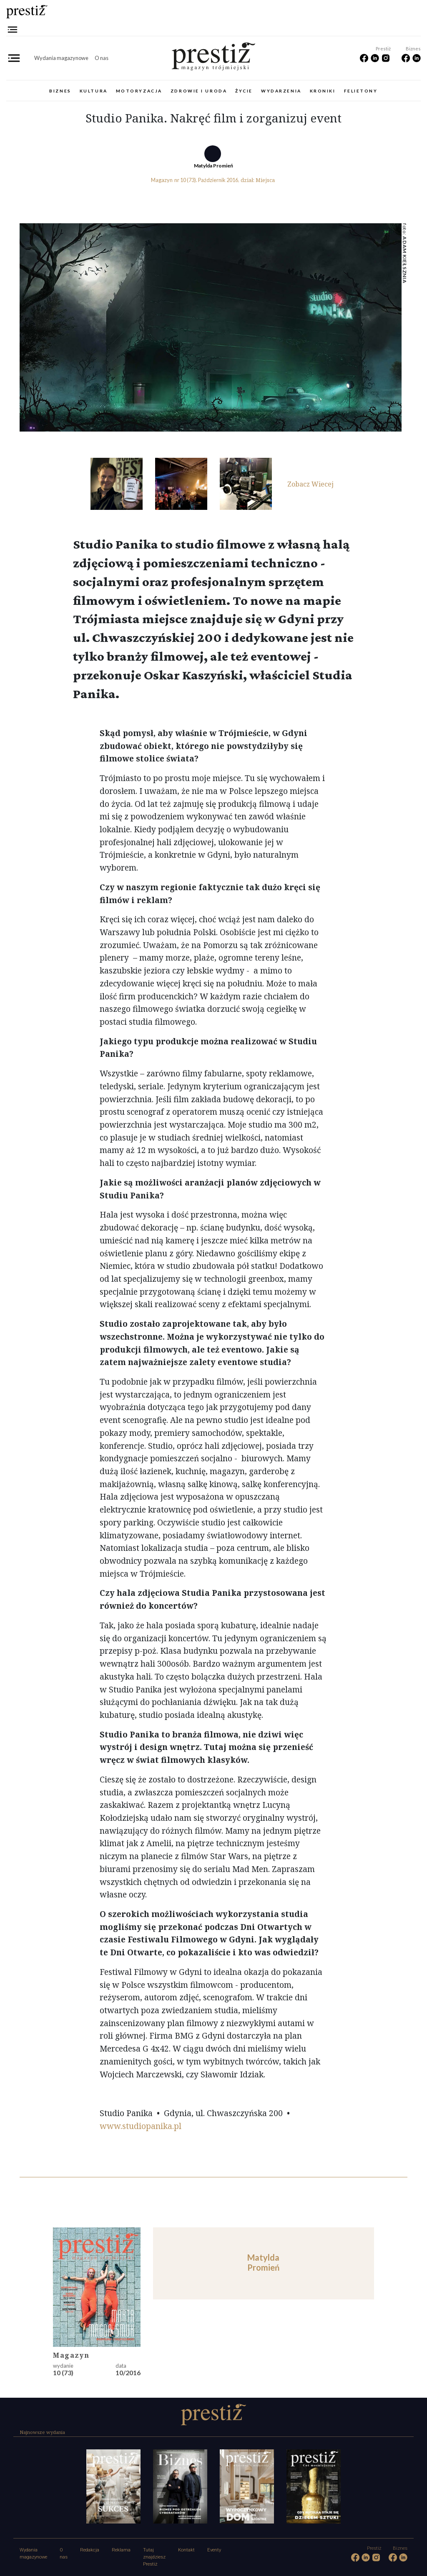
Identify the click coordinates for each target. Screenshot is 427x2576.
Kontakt (186, 2550)
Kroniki (323, 90)
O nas (101, 58)
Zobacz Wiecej (310, 484)
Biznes (60, 90)
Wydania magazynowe (61, 58)
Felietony (361, 90)
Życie (244, 90)
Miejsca (265, 180)
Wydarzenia (281, 90)
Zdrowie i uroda (199, 90)
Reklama (121, 2550)
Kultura (94, 90)
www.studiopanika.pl (140, 2126)
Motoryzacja (139, 90)
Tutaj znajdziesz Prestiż (154, 2557)
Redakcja (89, 2550)
